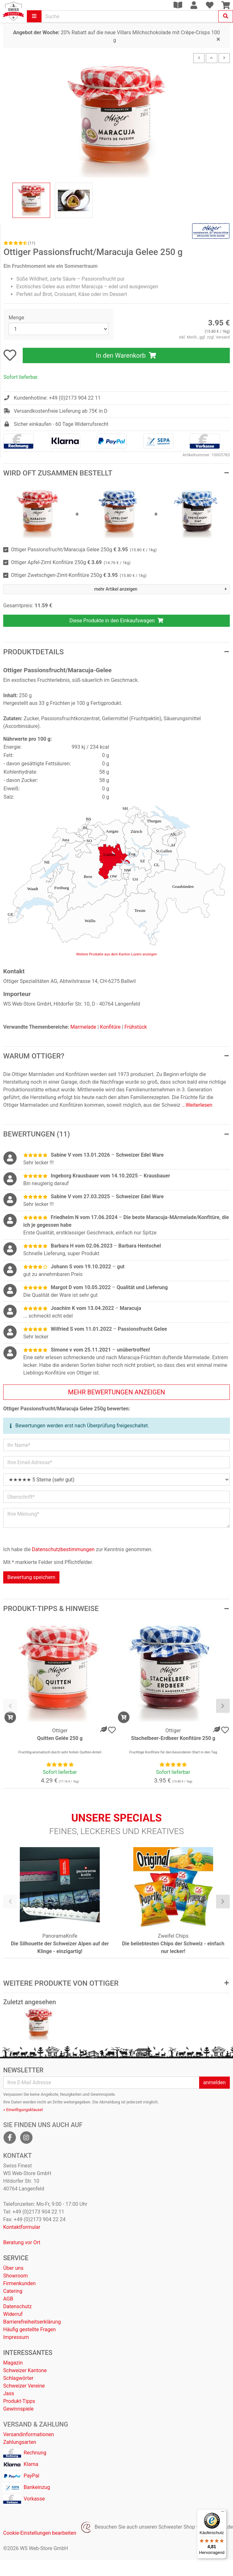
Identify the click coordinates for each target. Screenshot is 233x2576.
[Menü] (223, 2513)
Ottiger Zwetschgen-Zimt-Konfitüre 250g (79, 575)
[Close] (218, 39)
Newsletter (23, 2070)
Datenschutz (17, 2306)
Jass (8, 2393)
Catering (12, 2291)
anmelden (214, 2082)
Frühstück (135, 1027)
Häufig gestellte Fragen (29, 2329)
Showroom (15, 2276)
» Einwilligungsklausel (23, 2109)
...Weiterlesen (197, 1105)
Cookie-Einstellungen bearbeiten (39, 2533)
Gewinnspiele (18, 2409)
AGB (8, 2299)
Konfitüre (110, 1027)
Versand (223, 337)
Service (15, 2258)
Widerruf (13, 2314)
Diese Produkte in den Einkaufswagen (116, 621)
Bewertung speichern (31, 1577)
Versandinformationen (28, 2434)
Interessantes (27, 2353)
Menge (16, 318)
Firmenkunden (19, 2283)
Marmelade (83, 1027)
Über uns (13, 2268)
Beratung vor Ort (21, 2242)
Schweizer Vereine (24, 2386)
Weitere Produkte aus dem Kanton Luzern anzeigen (116, 954)
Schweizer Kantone (25, 2370)
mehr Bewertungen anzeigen (116, 1392)
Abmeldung (109, 2102)
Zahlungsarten (19, 2442)
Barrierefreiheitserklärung (32, 2322)
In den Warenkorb (126, 355)
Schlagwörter (18, 2378)
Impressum (16, 2337)
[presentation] (10, 1706)
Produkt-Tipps (19, 2401)
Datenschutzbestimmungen (63, 1549)
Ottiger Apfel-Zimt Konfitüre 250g (70, 562)
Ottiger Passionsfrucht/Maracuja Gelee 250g (84, 549)
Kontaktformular (21, 2227)
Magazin (13, 2363)
